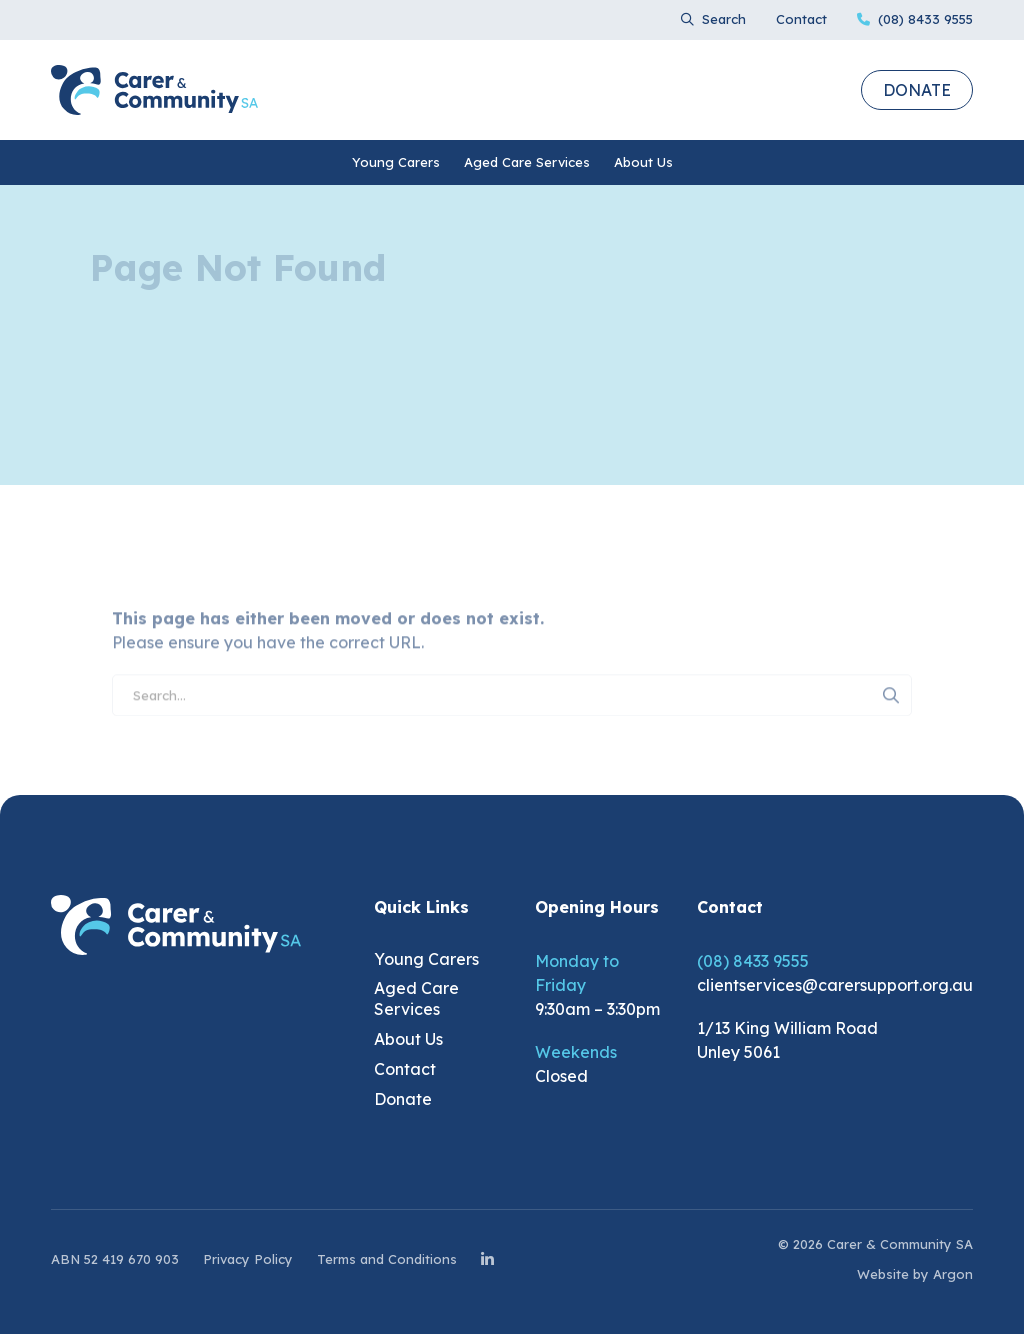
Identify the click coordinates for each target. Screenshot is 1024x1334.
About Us (643, 162)
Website (883, 1274)
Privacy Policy (248, 1259)
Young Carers (396, 162)
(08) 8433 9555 (753, 961)
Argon (953, 1274)
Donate (917, 90)
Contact (801, 19)
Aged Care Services (527, 162)
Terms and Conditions (387, 1259)
